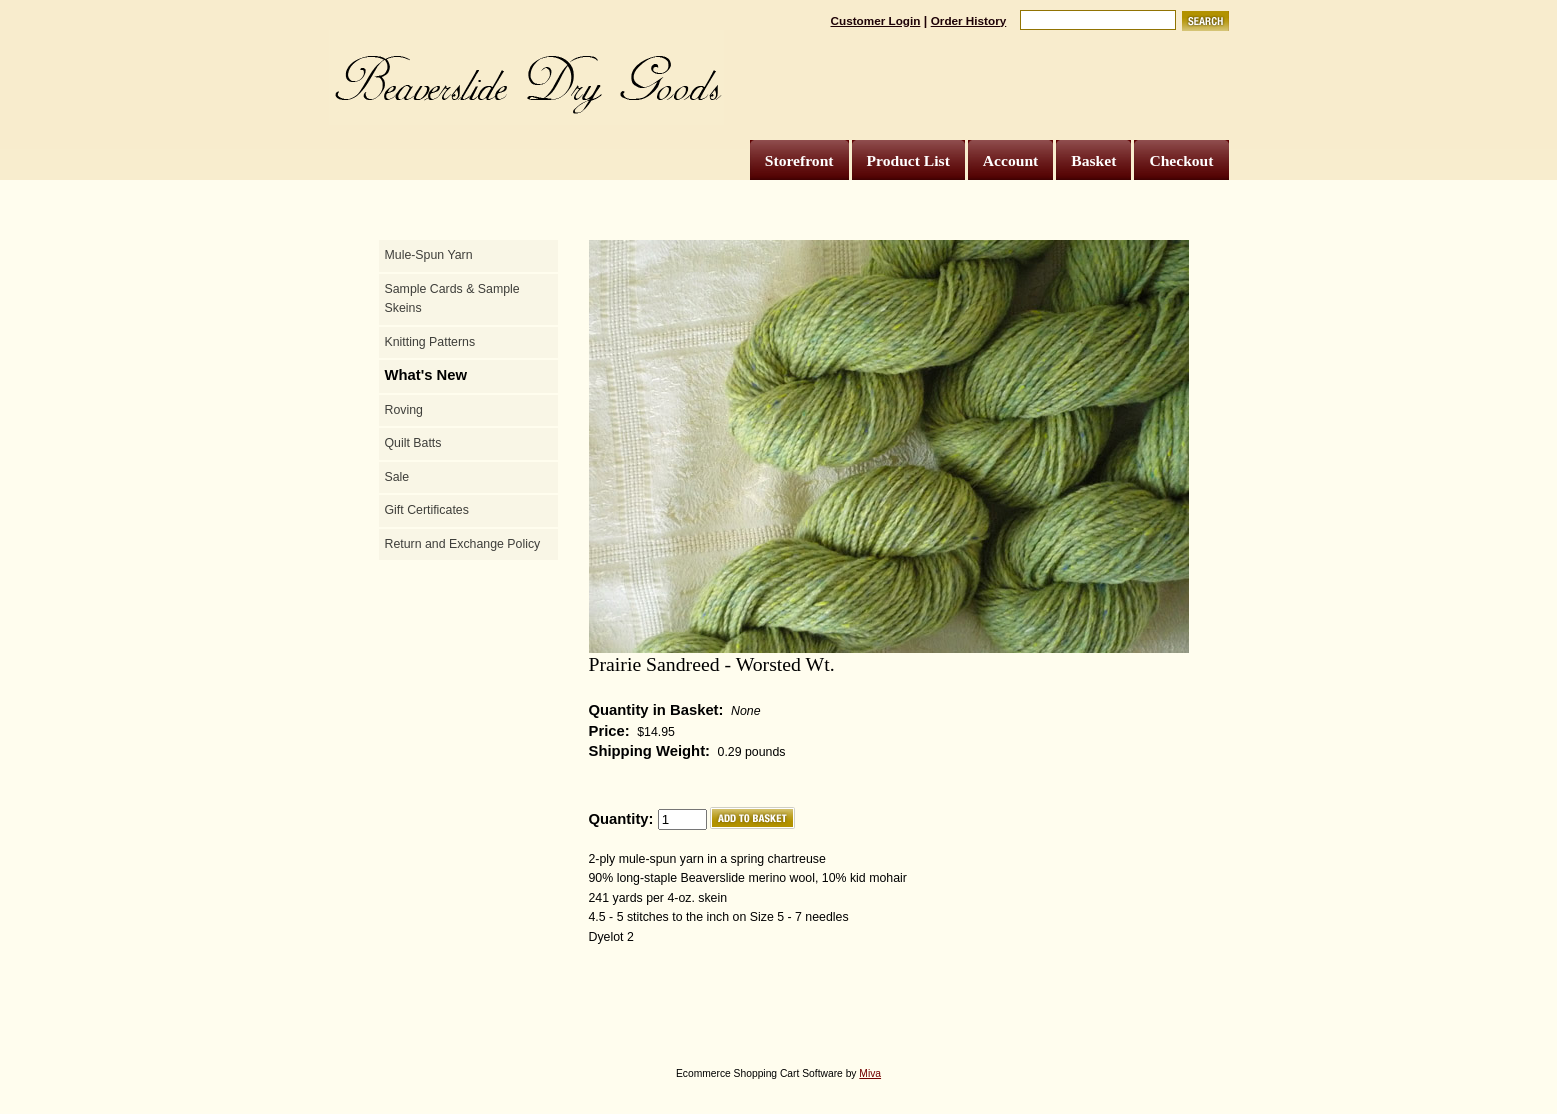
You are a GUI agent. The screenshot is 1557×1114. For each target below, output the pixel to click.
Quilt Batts (413, 443)
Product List (908, 160)
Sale (397, 477)
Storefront (799, 160)
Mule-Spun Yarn (429, 255)
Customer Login (876, 20)
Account (1010, 160)
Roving (404, 410)
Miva (870, 1073)
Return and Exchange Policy (463, 544)
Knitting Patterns (430, 342)
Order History (969, 20)
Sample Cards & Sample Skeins (452, 299)
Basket (1093, 160)
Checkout (1181, 160)
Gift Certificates (427, 510)
